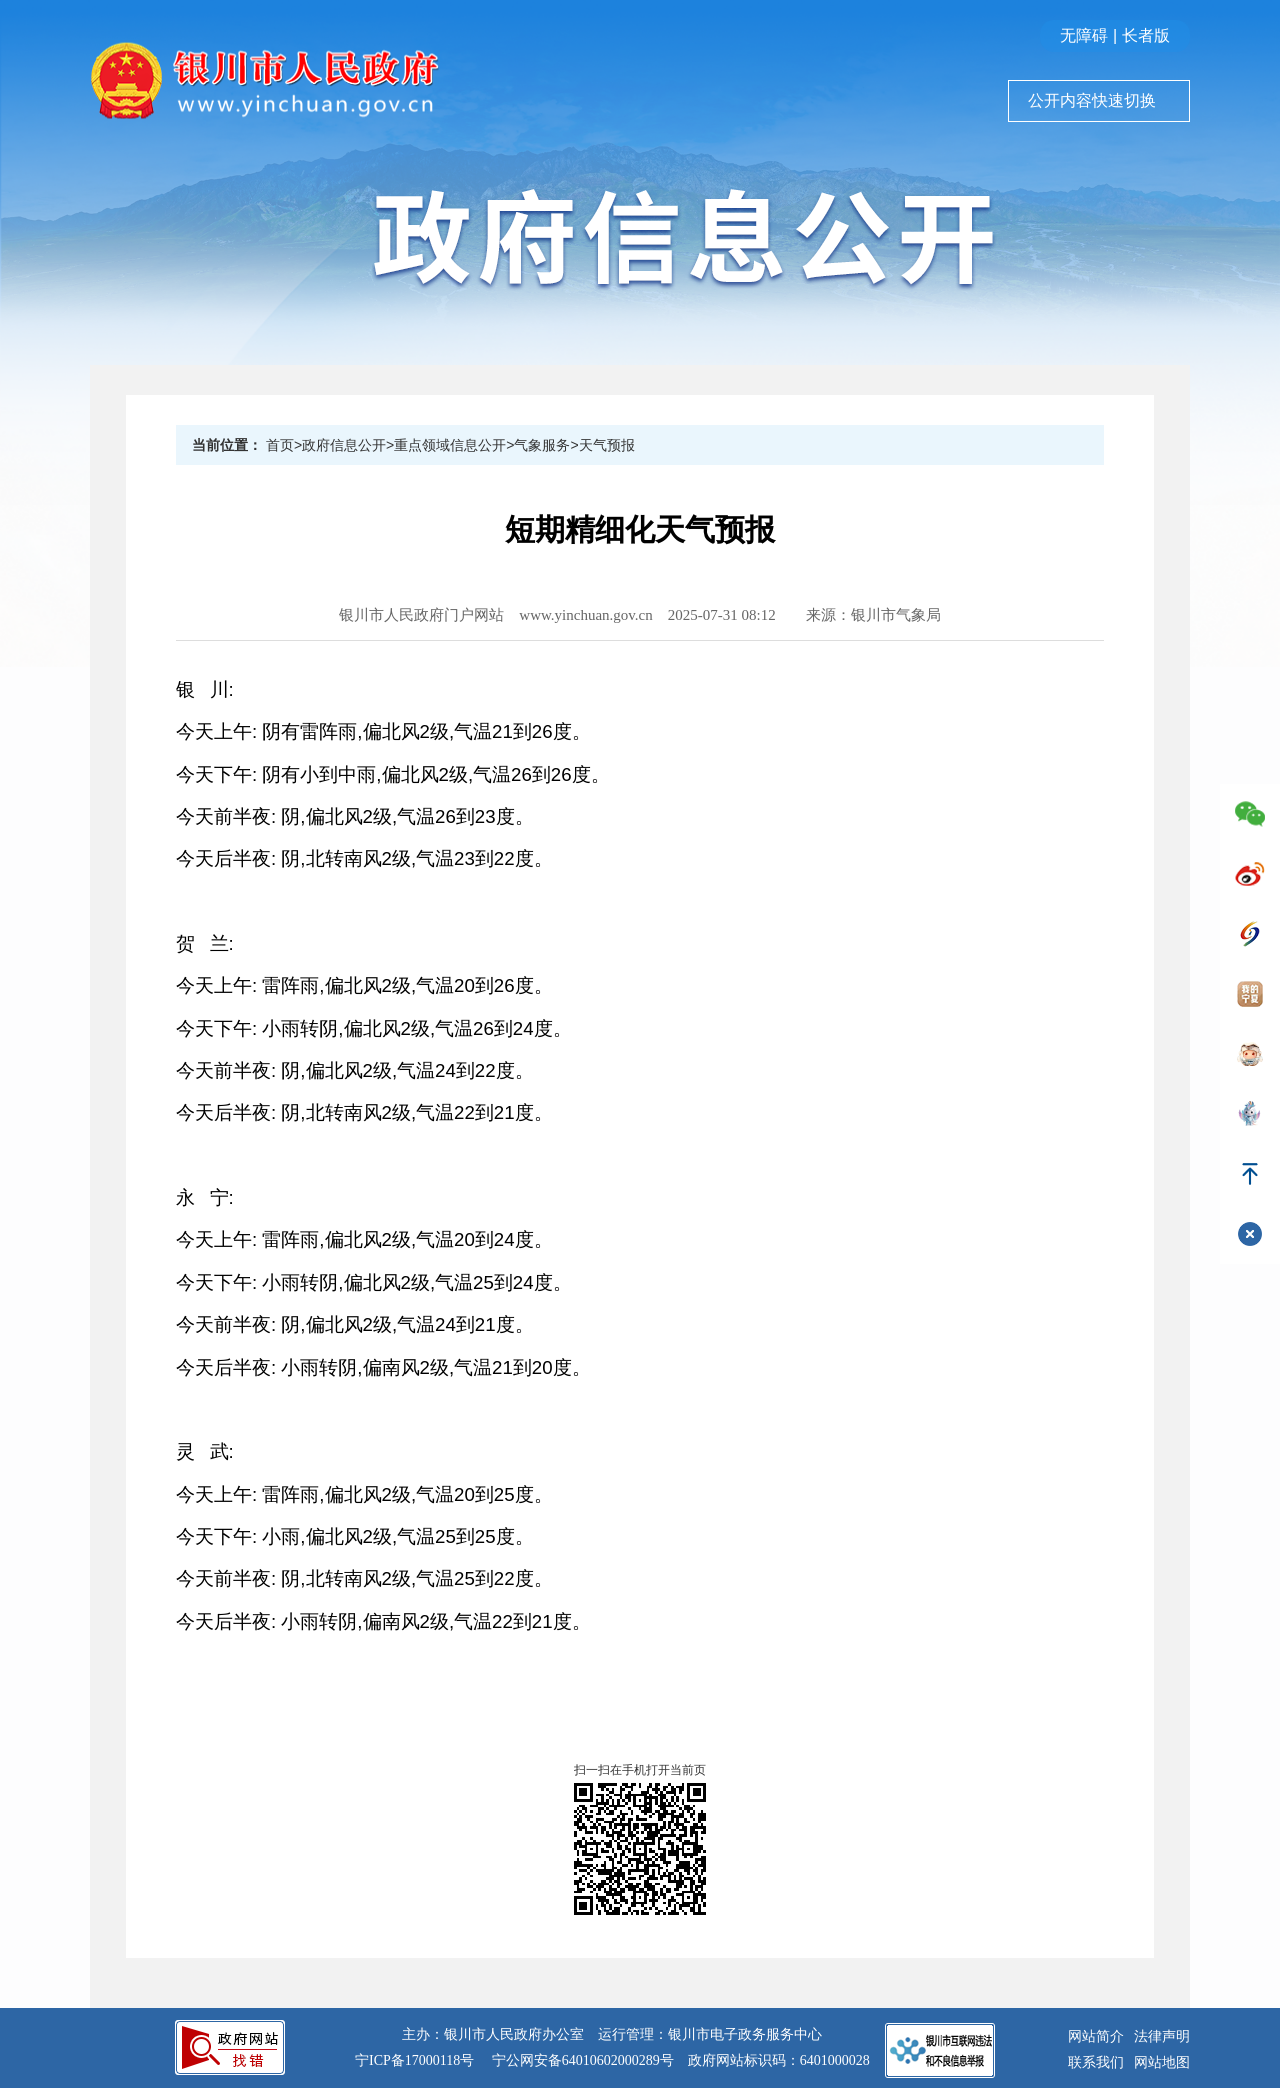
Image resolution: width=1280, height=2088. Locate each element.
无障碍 (1084, 35)
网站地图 (1162, 2062)
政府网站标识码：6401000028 (779, 2060)
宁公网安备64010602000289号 (583, 2060)
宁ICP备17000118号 (414, 2060)
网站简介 (1096, 2036)
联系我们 (1096, 2062)
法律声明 (1162, 2036)
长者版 (1146, 35)
